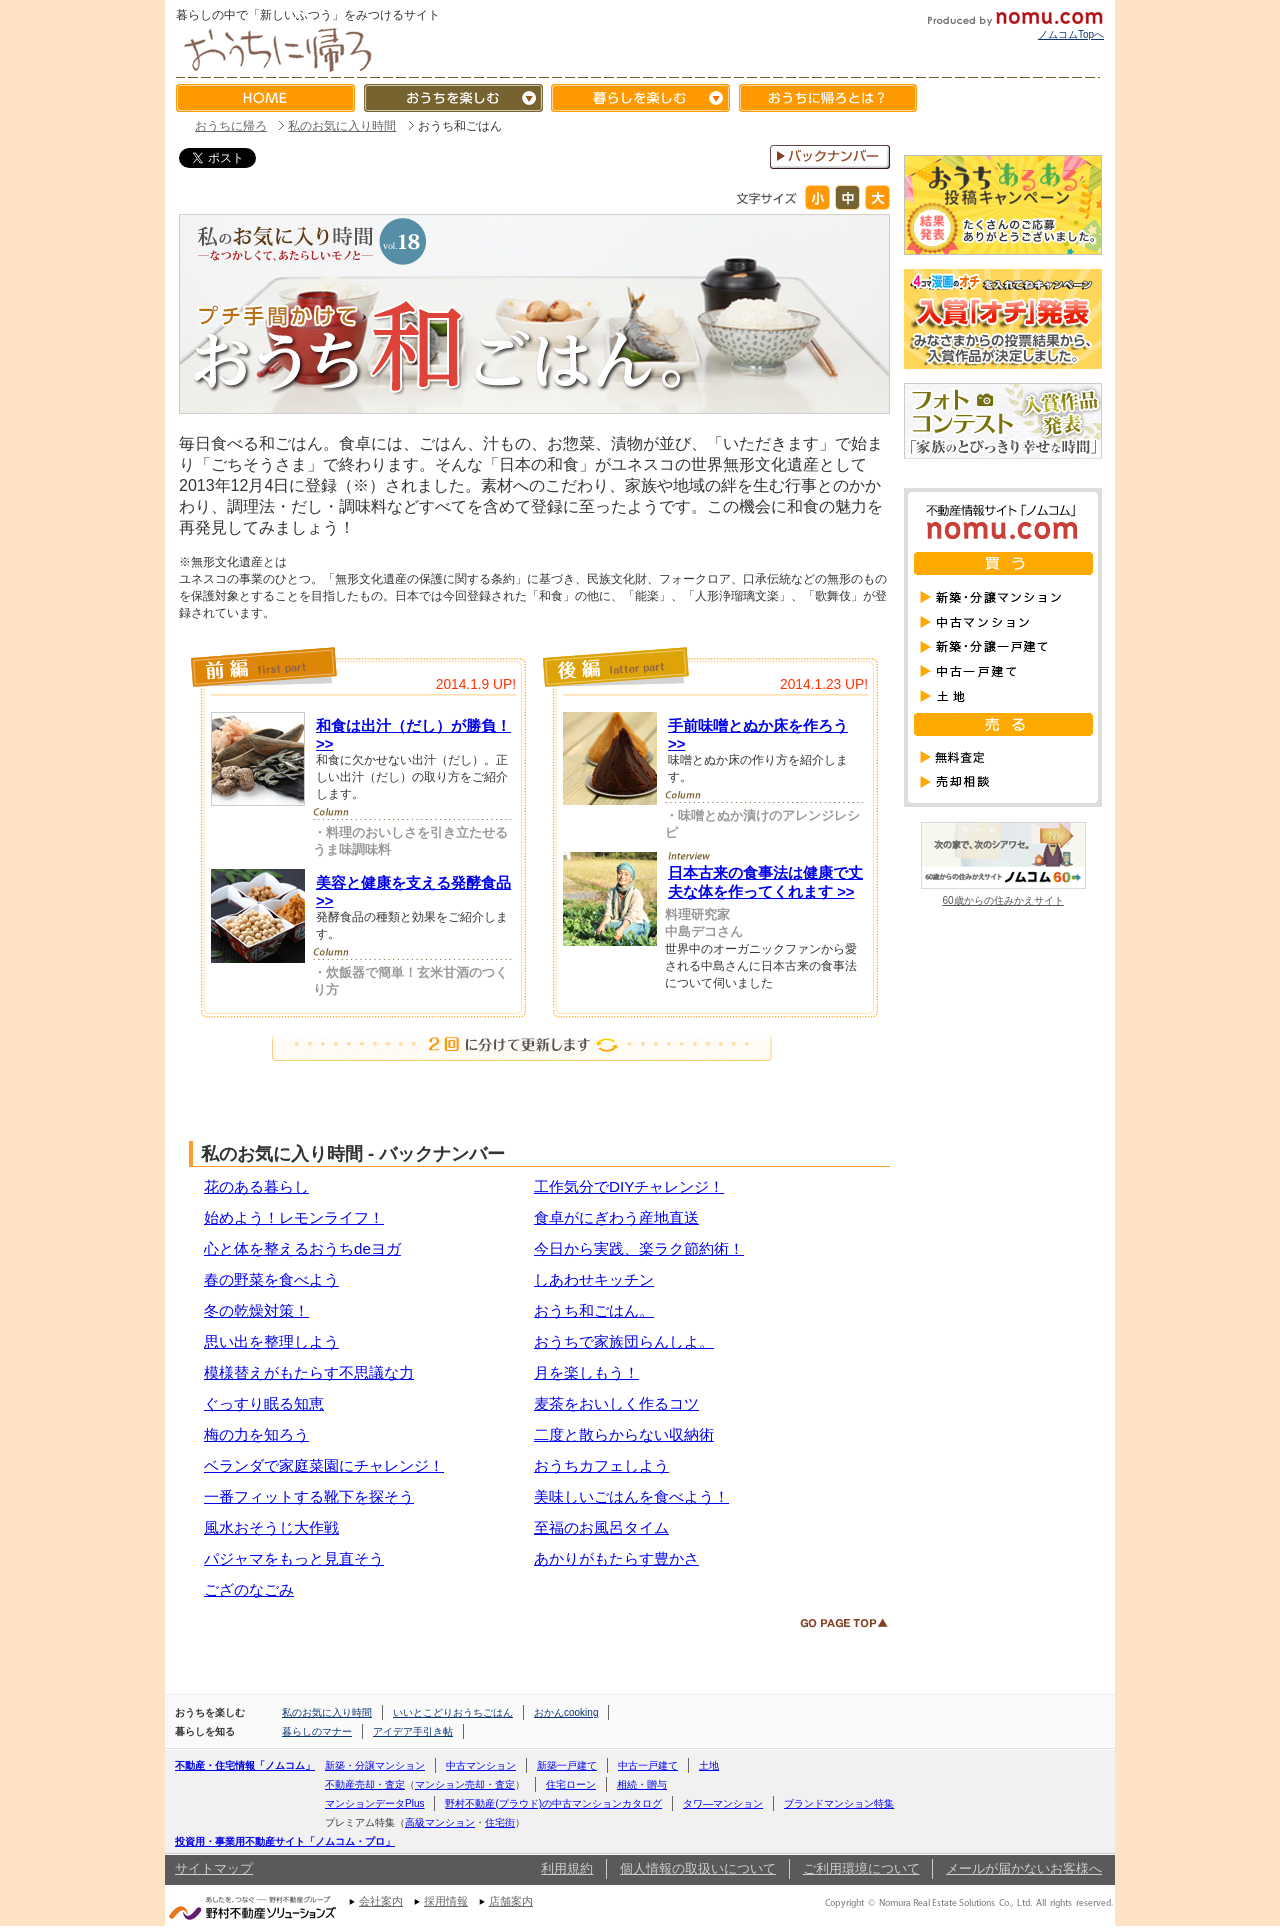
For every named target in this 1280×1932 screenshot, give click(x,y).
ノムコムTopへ (1071, 34)
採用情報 (446, 1901)
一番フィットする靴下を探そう (309, 1496)
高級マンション (440, 1822)
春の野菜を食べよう (271, 1279)
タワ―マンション (723, 1803)
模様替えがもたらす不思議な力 (309, 1372)
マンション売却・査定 (465, 1784)
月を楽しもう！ (586, 1372)
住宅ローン (571, 1784)
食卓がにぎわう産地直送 (616, 1217)
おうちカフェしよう (601, 1465)
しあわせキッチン (594, 1279)
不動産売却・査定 (365, 1784)
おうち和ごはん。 (594, 1310)
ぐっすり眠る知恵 (264, 1403)
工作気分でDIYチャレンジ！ (629, 1186)
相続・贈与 (642, 1784)
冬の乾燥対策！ (256, 1310)
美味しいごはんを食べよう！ (631, 1496)
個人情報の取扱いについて (698, 1868)
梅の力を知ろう (256, 1434)
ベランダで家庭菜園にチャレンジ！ (324, 1465)
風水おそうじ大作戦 (271, 1527)
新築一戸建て (567, 1765)
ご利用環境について (861, 1868)
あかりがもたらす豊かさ (616, 1558)
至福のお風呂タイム (601, 1527)
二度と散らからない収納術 (624, 1434)
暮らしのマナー (317, 1731)
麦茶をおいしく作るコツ (616, 1403)
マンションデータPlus (374, 1803)
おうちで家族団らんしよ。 (624, 1341)
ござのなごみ (249, 1589)
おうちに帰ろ (231, 126)
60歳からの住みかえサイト (1003, 895)
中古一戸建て (648, 1765)
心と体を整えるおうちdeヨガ (302, 1248)
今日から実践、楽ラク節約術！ (639, 1248)
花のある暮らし (256, 1186)
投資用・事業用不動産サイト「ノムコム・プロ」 (285, 1841)
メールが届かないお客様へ (1024, 1868)
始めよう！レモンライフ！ (294, 1217)
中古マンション (481, 1765)
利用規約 (567, 1868)
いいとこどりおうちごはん (453, 1712)
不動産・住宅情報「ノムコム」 (245, 1765)
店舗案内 (511, 1901)
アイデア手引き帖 (413, 1731)
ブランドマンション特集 (839, 1803)
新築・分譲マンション (375, 1765)
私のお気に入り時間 (342, 126)
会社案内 (381, 1901)
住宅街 (500, 1822)
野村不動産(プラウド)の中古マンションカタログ (553, 1803)
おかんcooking (566, 1712)
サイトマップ (214, 1868)
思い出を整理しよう (271, 1341)
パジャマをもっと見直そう (294, 1558)
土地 (709, 1765)
